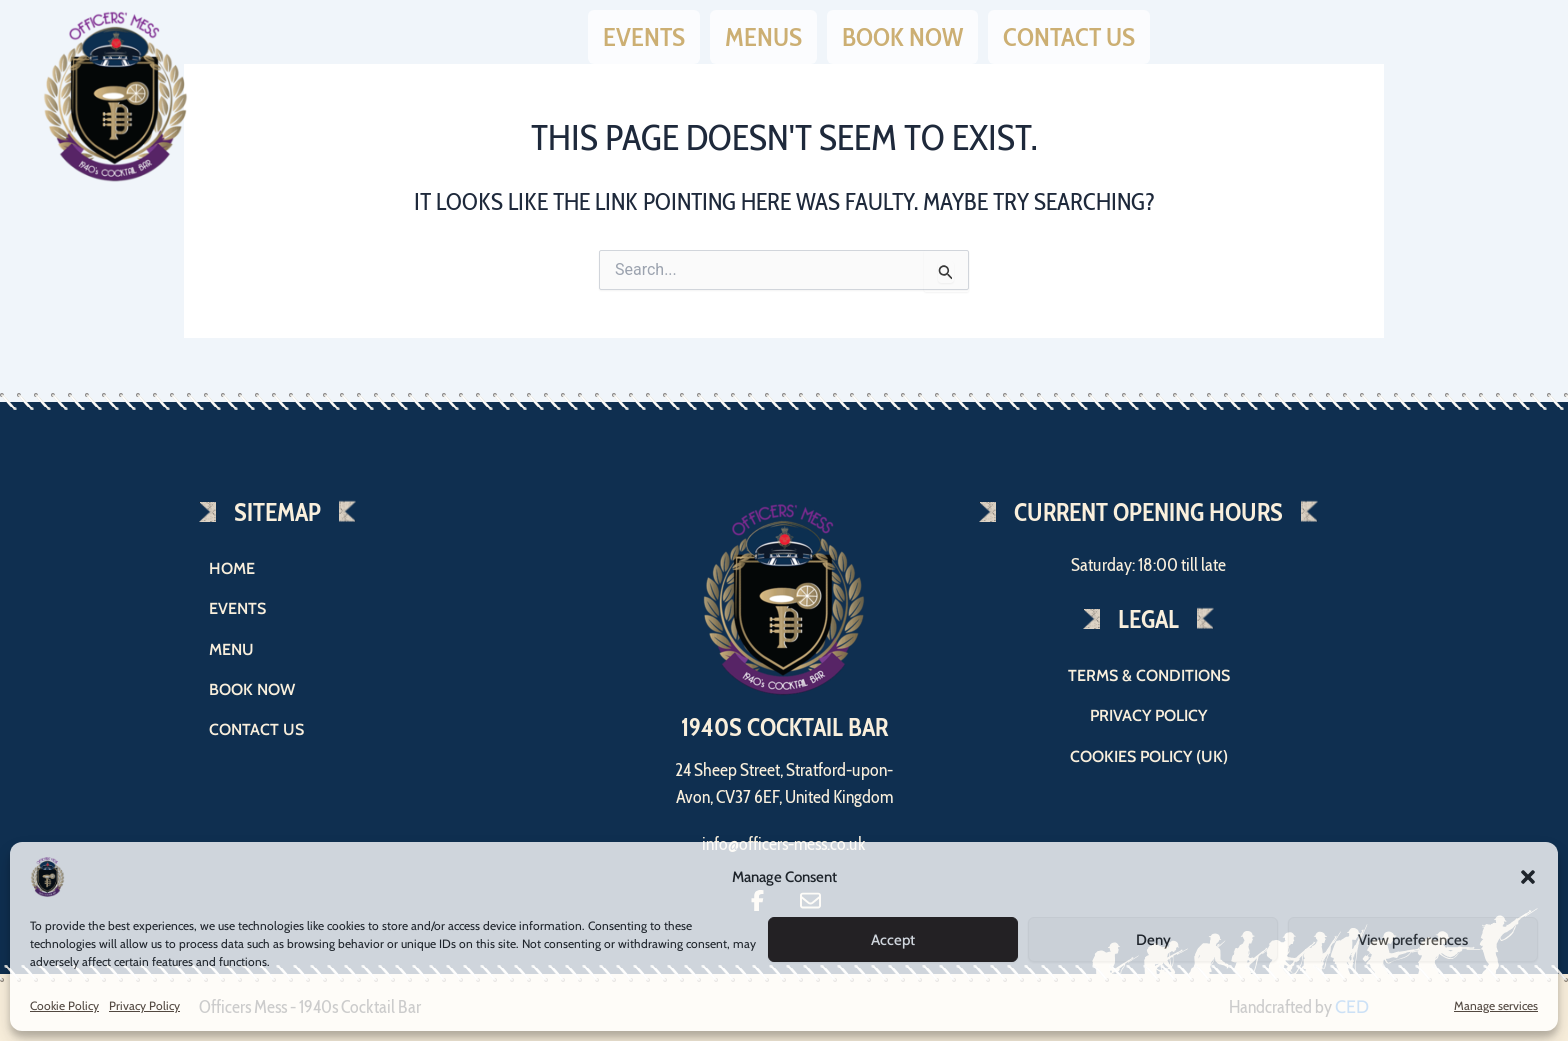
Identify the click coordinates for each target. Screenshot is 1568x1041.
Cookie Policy (64, 1005)
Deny (1153, 940)
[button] (1528, 877)
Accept (893, 940)
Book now (902, 33)
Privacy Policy (144, 1005)
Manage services (1496, 1005)
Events (644, 33)
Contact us (1069, 33)
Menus (763, 33)
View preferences (1413, 940)
